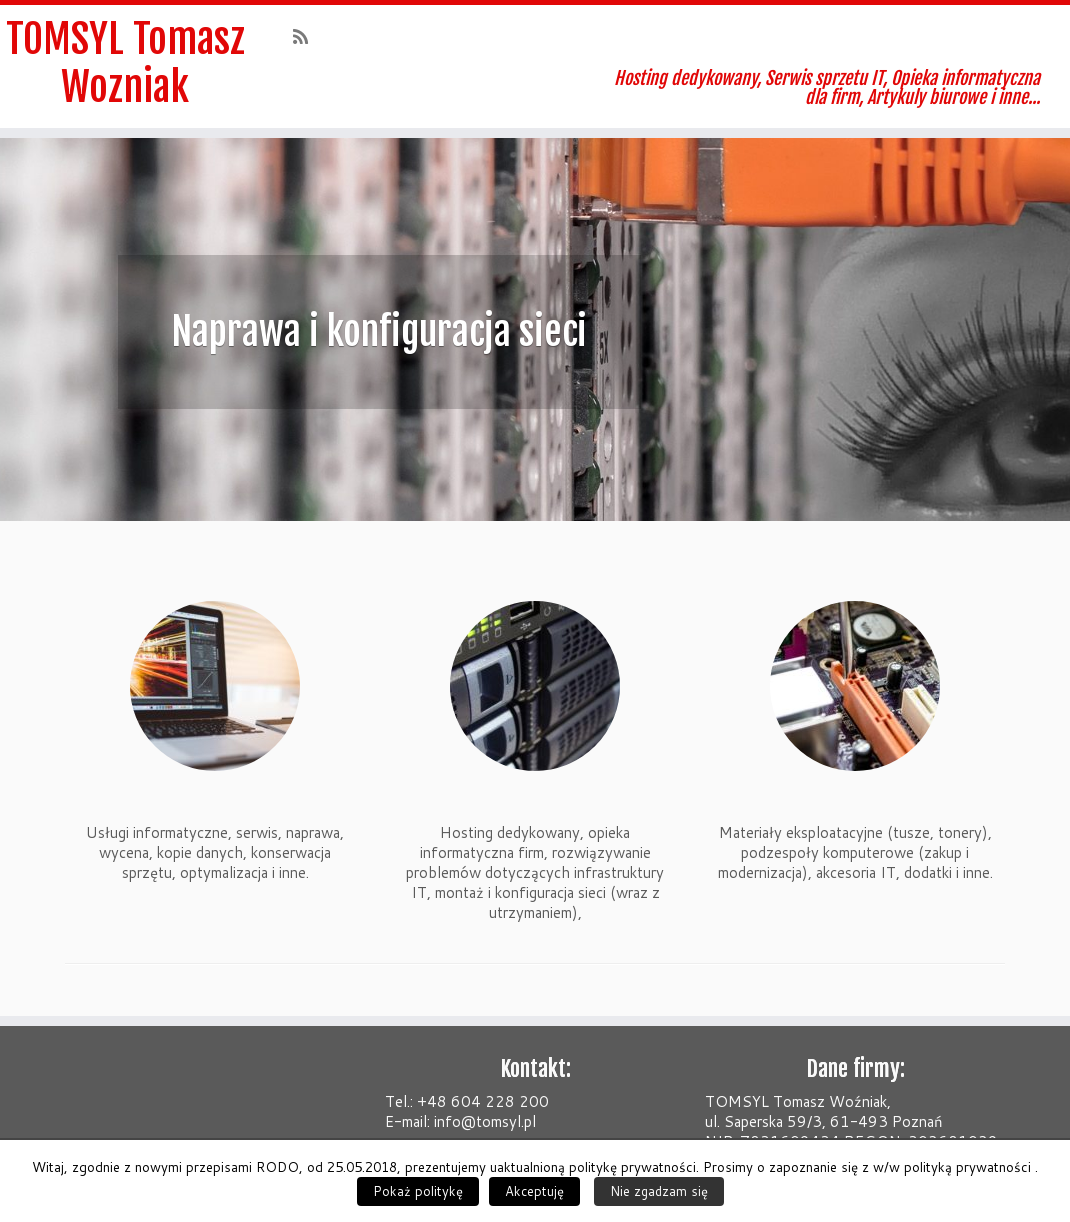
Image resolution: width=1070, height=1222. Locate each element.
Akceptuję (534, 1191)
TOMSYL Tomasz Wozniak (125, 63)
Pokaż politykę (418, 1191)
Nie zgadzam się (659, 1191)
